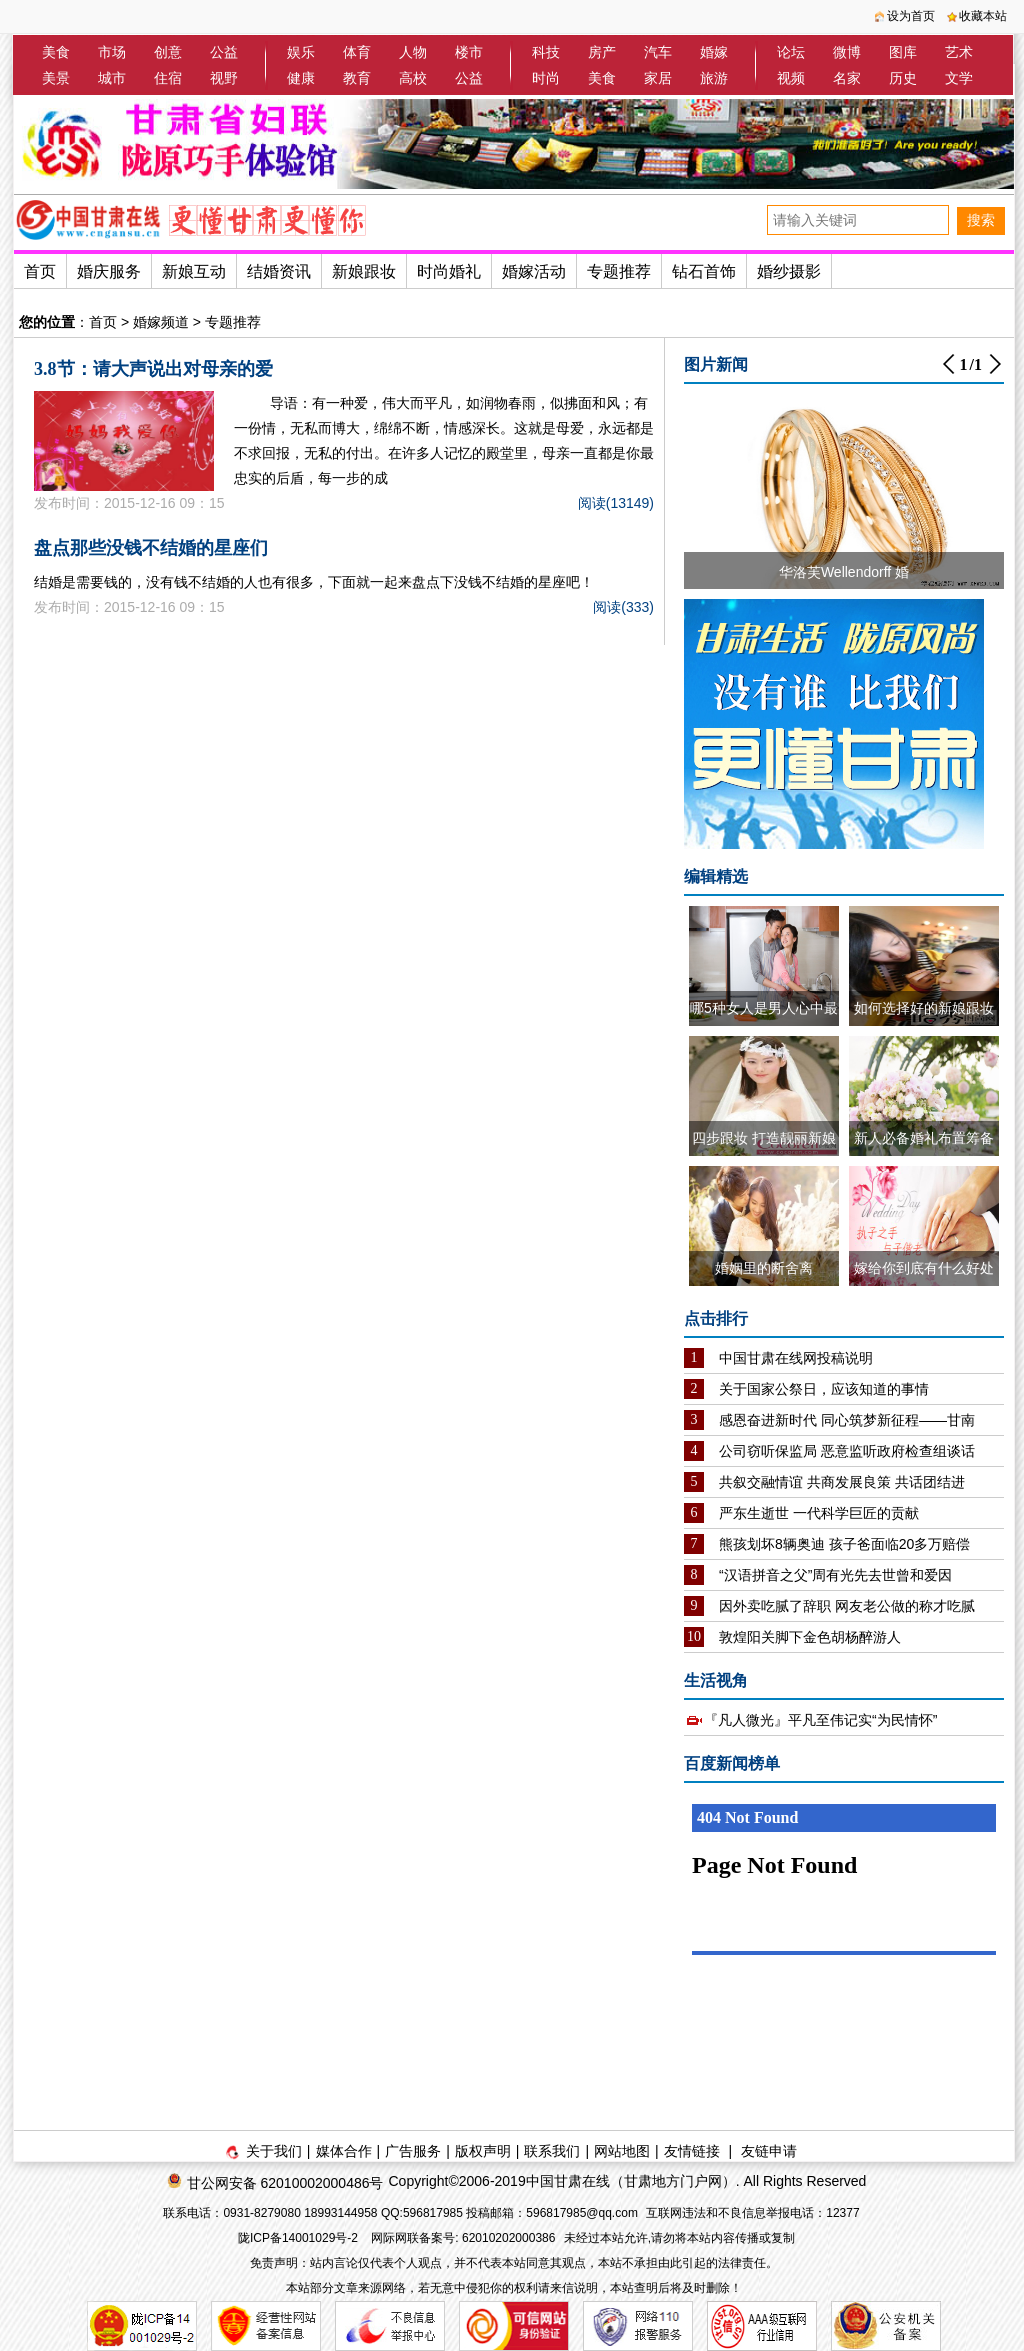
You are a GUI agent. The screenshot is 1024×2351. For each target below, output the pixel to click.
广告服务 (413, 2151)
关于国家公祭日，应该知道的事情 (824, 1389)
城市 (112, 78)
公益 (224, 52)
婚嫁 (714, 52)
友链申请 (769, 2151)
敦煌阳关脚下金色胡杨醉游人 (810, 1637)
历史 (903, 78)
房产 (602, 52)
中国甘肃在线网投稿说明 (796, 1358)
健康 (301, 78)
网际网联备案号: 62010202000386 (463, 2238)
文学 (959, 78)
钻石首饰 (704, 271)
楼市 (469, 52)
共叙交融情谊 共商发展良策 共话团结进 (842, 1482)
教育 (357, 78)
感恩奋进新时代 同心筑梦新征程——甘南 (847, 1420)
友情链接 (692, 2151)
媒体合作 (344, 2151)
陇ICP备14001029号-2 (299, 2238)
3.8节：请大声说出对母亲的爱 (153, 369)
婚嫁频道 (161, 322)
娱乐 (301, 52)
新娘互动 (194, 271)
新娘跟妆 (364, 271)
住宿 (168, 78)
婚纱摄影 (789, 271)
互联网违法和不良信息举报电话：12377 (752, 2213)
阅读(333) (623, 607)
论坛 (791, 52)
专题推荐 (619, 271)
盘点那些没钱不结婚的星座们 (151, 548)
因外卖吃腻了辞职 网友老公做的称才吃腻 (847, 1606)
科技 (546, 52)
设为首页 (911, 16)
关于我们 (274, 2151)
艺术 (959, 52)
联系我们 (552, 2151)
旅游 (714, 78)
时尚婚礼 (449, 271)
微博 (847, 52)
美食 (56, 52)
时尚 (546, 78)
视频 (791, 78)
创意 (168, 52)
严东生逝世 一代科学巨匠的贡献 (819, 1513)
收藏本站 (983, 16)
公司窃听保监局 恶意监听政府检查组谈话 (847, 1451)
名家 (847, 78)
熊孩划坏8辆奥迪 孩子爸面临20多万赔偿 (844, 1544)
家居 (658, 78)
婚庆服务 (109, 271)
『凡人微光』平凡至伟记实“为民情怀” (820, 1720)
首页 (40, 271)
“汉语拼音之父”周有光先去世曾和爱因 (835, 1575)
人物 (413, 52)
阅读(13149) (616, 503)
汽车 (658, 52)
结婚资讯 (279, 271)
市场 (112, 52)
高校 (413, 78)
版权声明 (483, 2151)
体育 (357, 52)
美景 (56, 78)
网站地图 (622, 2151)
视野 (224, 78)
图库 (903, 52)
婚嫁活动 (534, 271)
